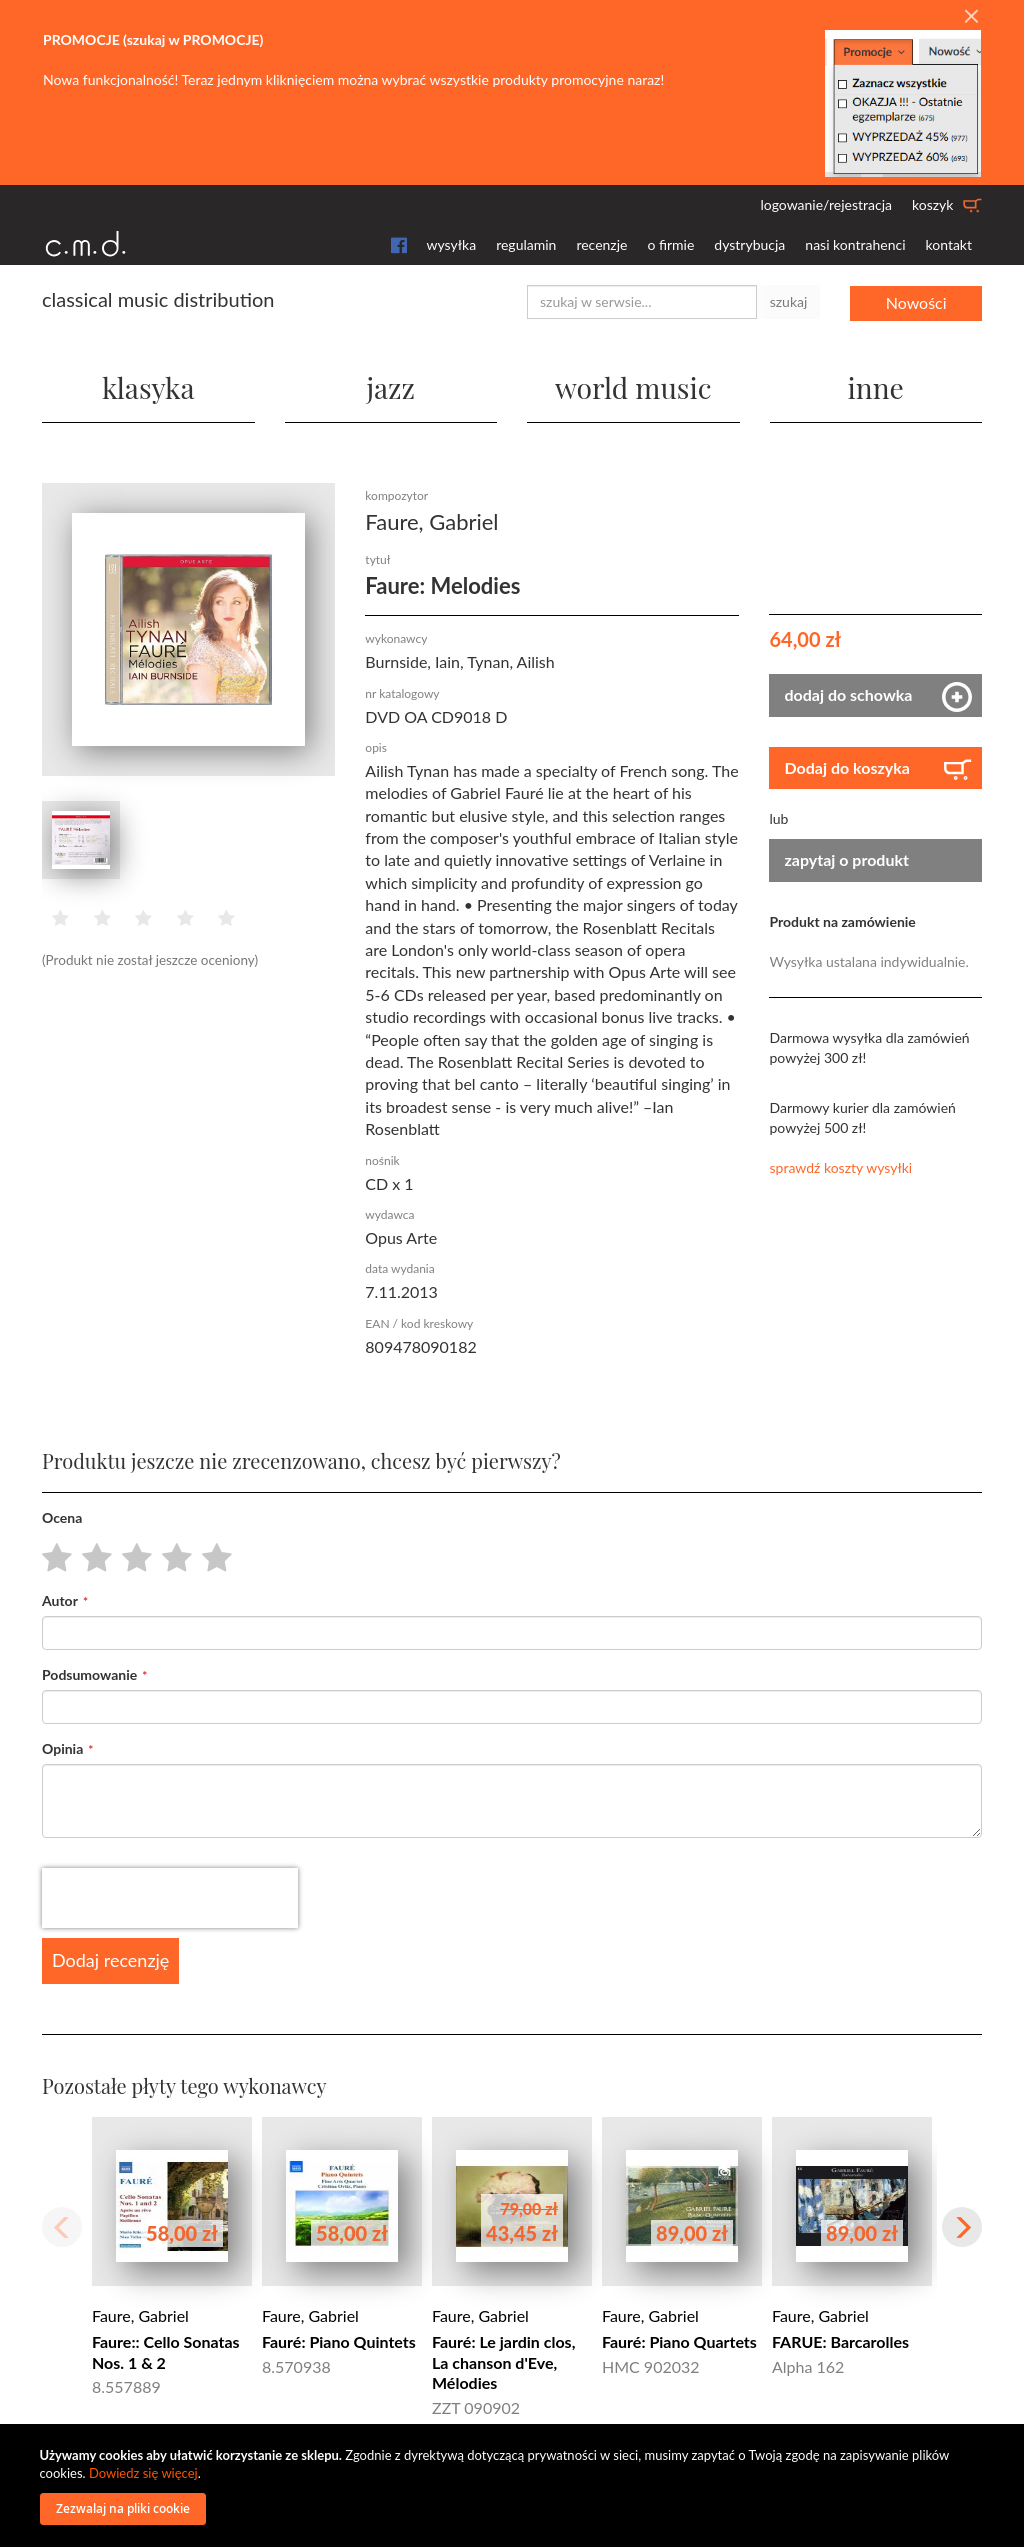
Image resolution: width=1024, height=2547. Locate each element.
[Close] (971, 17)
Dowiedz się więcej (143, 2473)
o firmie (670, 244)
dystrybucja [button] (749, 244)
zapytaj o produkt (846, 858)
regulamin (526, 244)
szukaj (789, 301)
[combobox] (642, 302)
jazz (391, 385)
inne (876, 385)
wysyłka (452, 244)
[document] (515, 2485)
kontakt (949, 244)
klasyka (148, 385)
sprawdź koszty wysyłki (840, 1166)
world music (633, 385)
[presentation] (170, 1897)
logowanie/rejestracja (826, 204)
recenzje (601, 244)
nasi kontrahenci (855, 244)
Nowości (916, 301)
